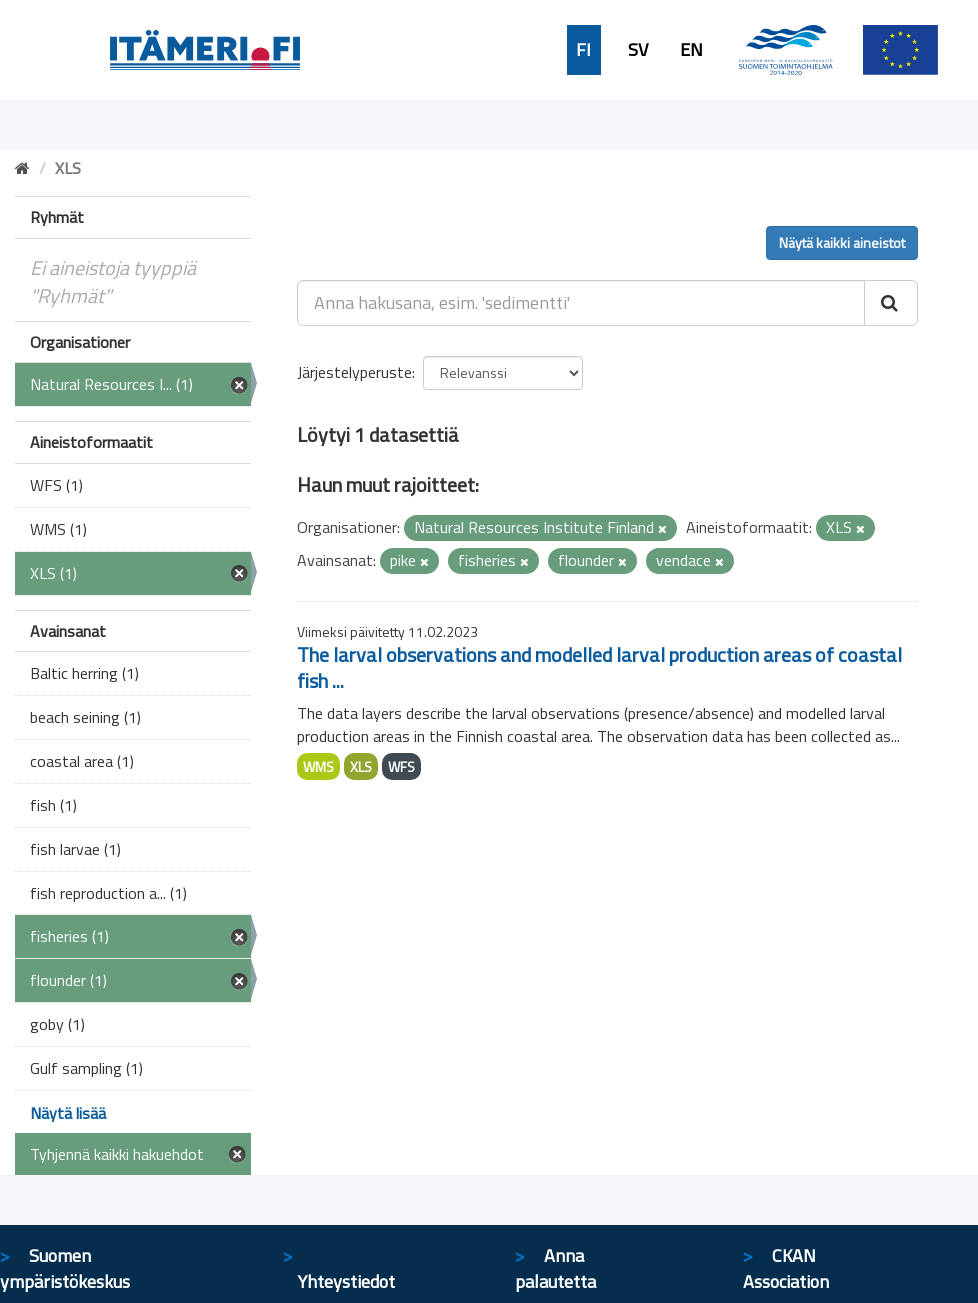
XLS (361, 766)
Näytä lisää (68, 1113)
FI (583, 50)
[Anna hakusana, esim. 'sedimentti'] (581, 303)
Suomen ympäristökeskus (65, 1268)
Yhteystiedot (346, 1281)
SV (638, 50)
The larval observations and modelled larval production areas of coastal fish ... (599, 667)
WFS (401, 766)
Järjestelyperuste (354, 372)
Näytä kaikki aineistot (842, 242)
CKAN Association (786, 1268)
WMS (318, 766)
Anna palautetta (555, 1268)
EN (691, 50)
